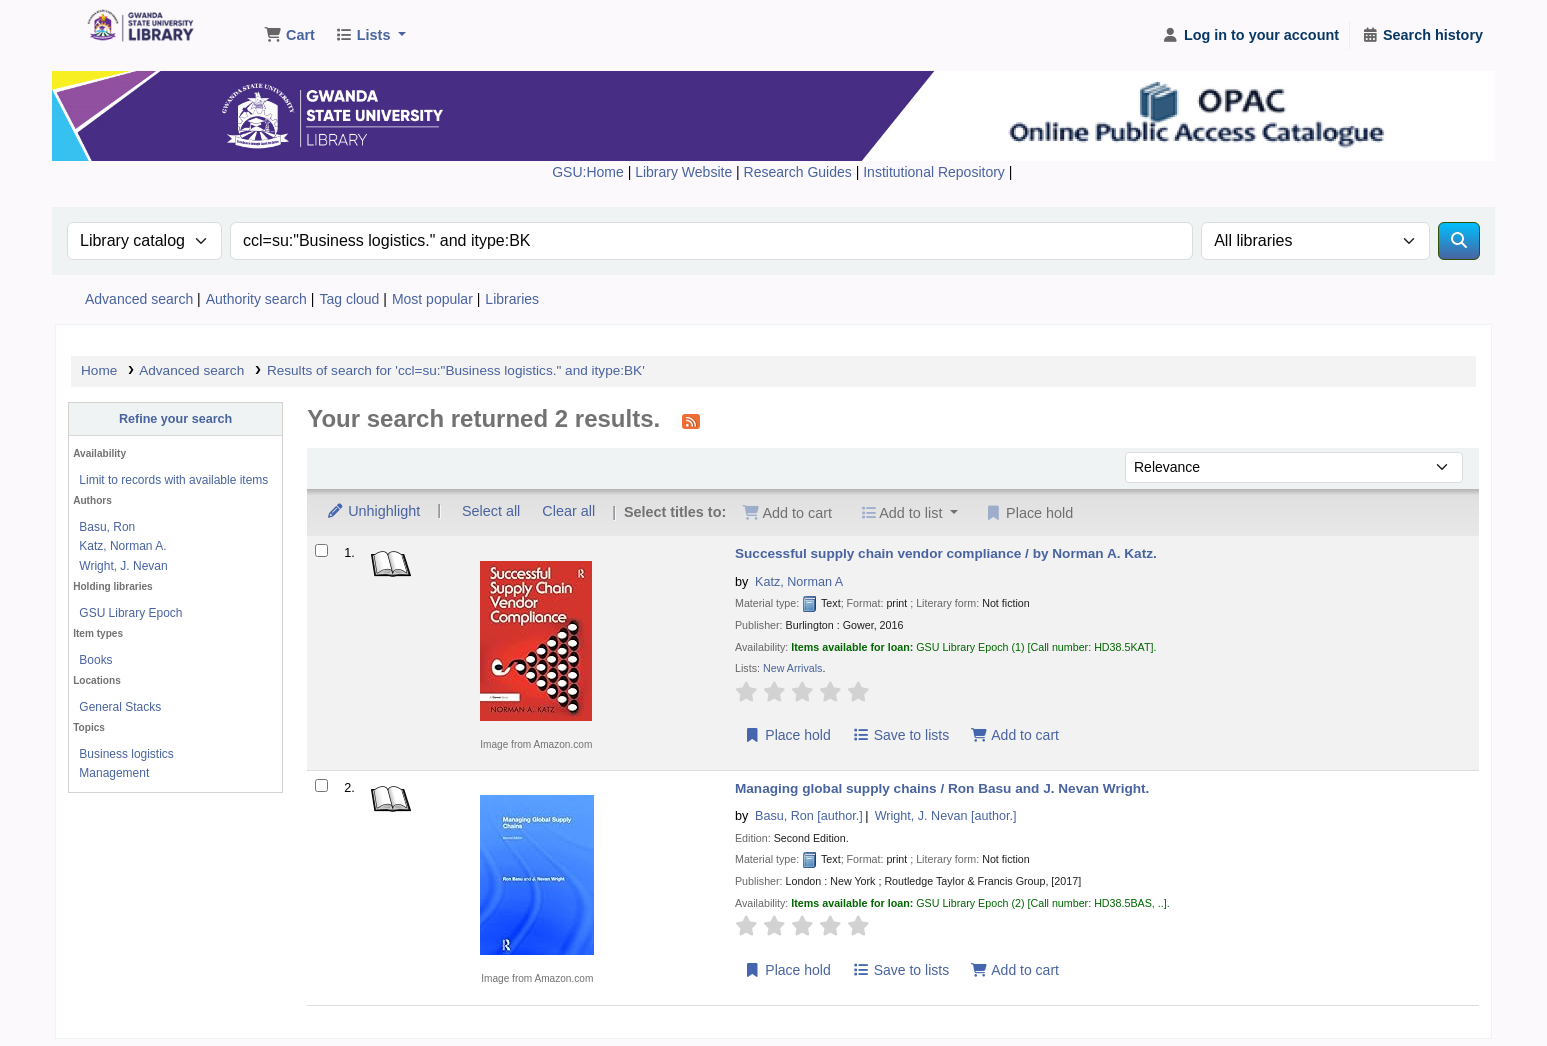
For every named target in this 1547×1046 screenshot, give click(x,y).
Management (114, 773)
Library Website (685, 172)
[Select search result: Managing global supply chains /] (321, 785)
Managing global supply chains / (942, 788)
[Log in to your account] (1250, 36)
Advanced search (139, 299)
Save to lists (900, 735)
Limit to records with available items (173, 480)
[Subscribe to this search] (691, 421)
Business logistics (126, 754)
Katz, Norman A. (122, 546)
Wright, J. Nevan (123, 566)
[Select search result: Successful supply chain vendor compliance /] (321, 550)
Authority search (256, 299)
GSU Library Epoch (130, 613)
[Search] (1459, 241)
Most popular (432, 299)
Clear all (568, 511)
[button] (289, 36)
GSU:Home (588, 172)
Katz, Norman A (799, 582)
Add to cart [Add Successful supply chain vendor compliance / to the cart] (1015, 735)
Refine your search (175, 419)
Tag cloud (349, 299)
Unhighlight (373, 511)
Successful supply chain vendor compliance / (946, 553)
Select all (491, 511)
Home (99, 370)
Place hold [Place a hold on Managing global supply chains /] (787, 970)
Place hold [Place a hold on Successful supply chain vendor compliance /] (787, 735)
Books (95, 660)
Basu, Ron (107, 527)
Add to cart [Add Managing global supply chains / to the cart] (1015, 970)
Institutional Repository (936, 172)
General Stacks (120, 707)
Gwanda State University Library (136, 28)
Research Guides (800, 172)
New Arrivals (792, 668)
